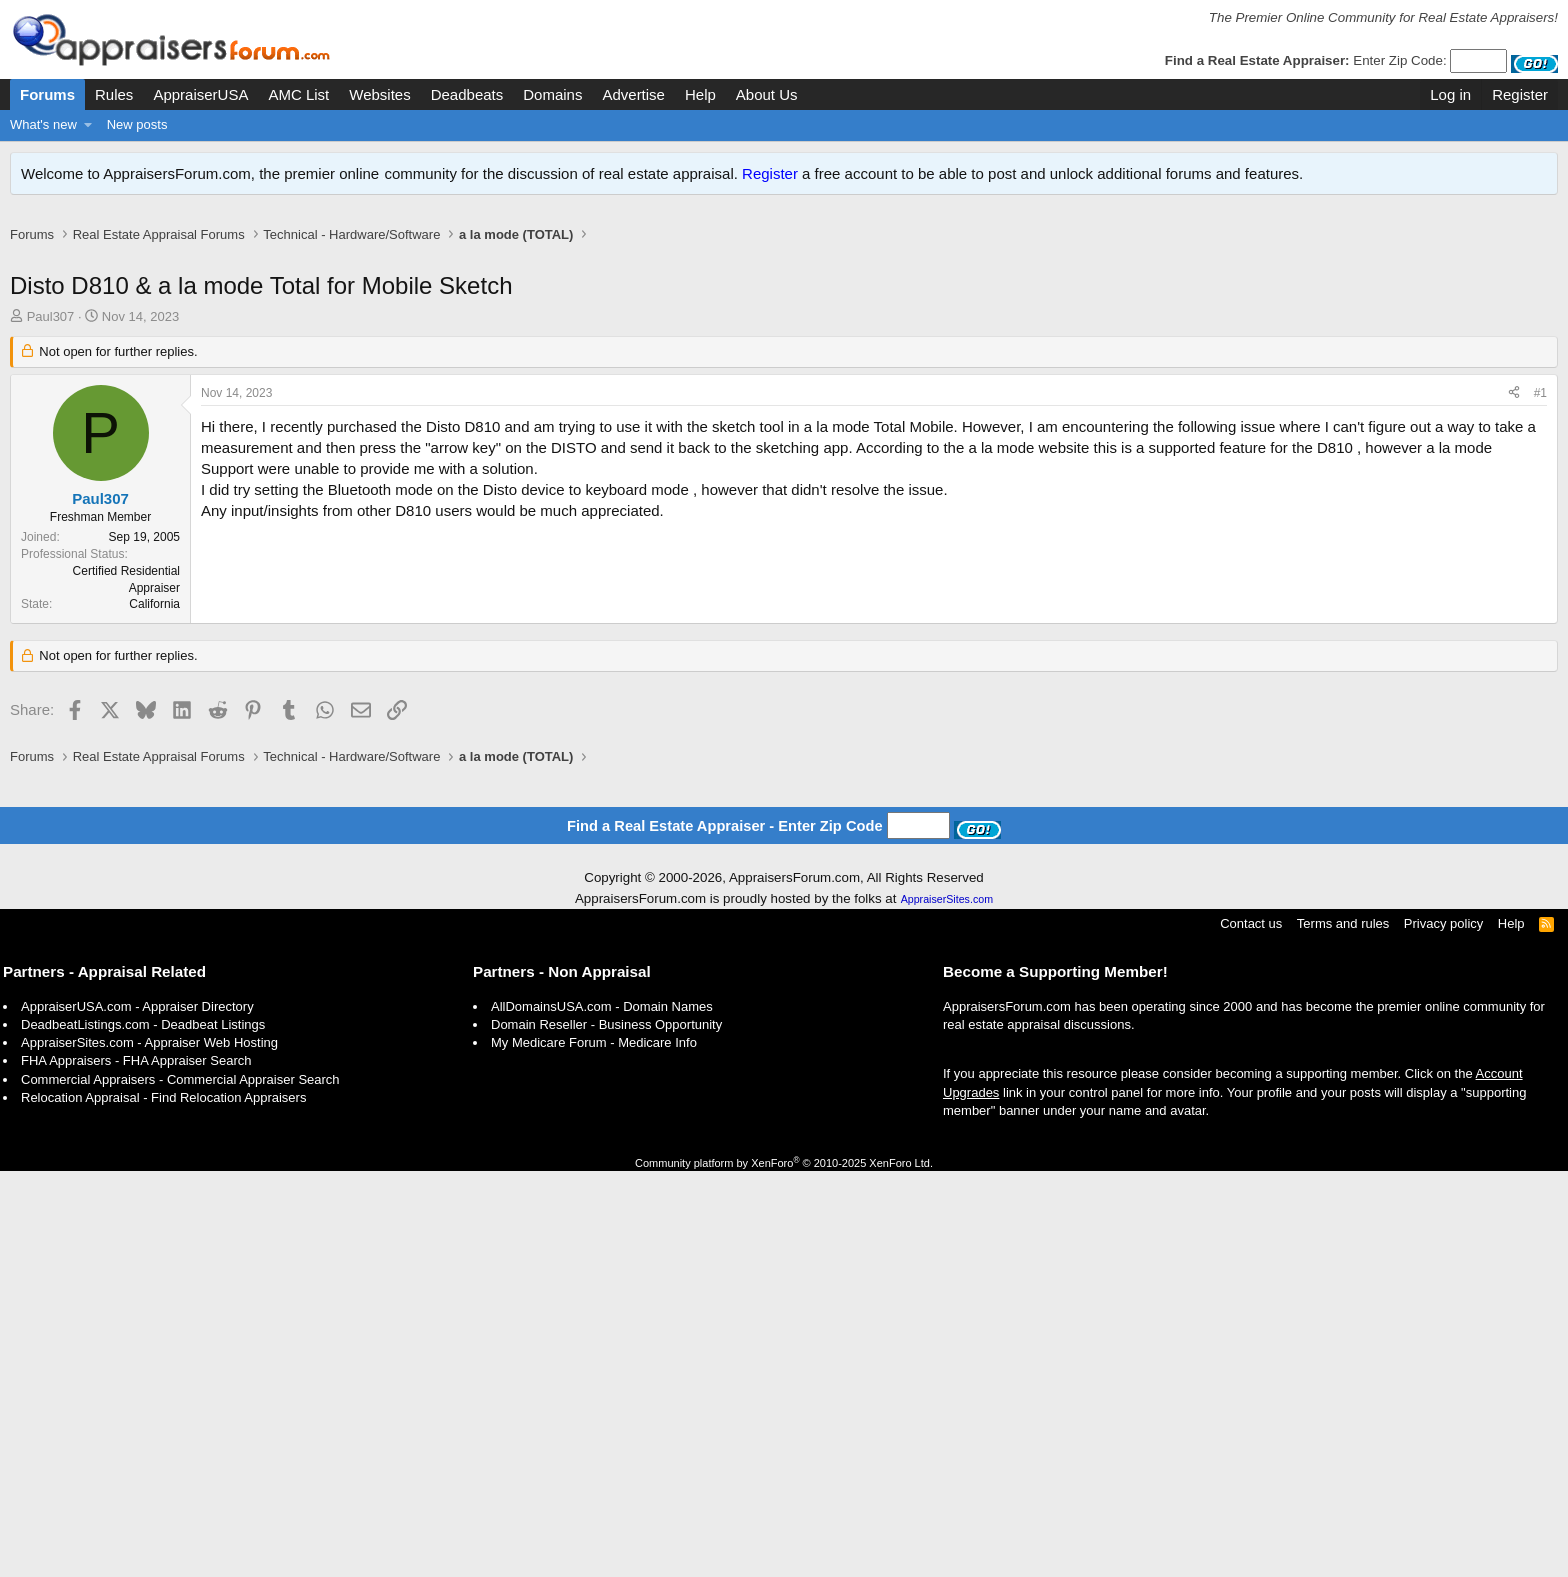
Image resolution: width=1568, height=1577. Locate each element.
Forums (47, 94)
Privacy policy (1443, 1329)
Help (700, 94)
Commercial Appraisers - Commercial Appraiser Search (180, 1485)
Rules (114, 94)
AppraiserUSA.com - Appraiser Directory (137, 1412)
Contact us (1251, 1329)
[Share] (1514, 414)
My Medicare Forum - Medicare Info (594, 1448)
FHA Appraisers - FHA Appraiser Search (136, 1466)
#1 (1540, 414)
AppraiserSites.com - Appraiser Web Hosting (149, 1448)
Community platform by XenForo (784, 1569)
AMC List (298, 94)
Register (770, 173)
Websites (379, 94)
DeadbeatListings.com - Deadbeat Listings (143, 1430)
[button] (88, 125)
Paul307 (51, 337)
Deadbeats (467, 94)
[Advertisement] (784, 267)
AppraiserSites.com (947, 1305)
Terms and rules (1343, 1329)
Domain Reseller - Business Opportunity (606, 1430)
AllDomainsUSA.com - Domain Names (602, 1412)
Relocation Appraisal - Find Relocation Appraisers (163, 1503)
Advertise (633, 94)
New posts (137, 124)
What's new (43, 124)
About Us (767, 94)
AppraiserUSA (200, 94)
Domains (552, 94)
